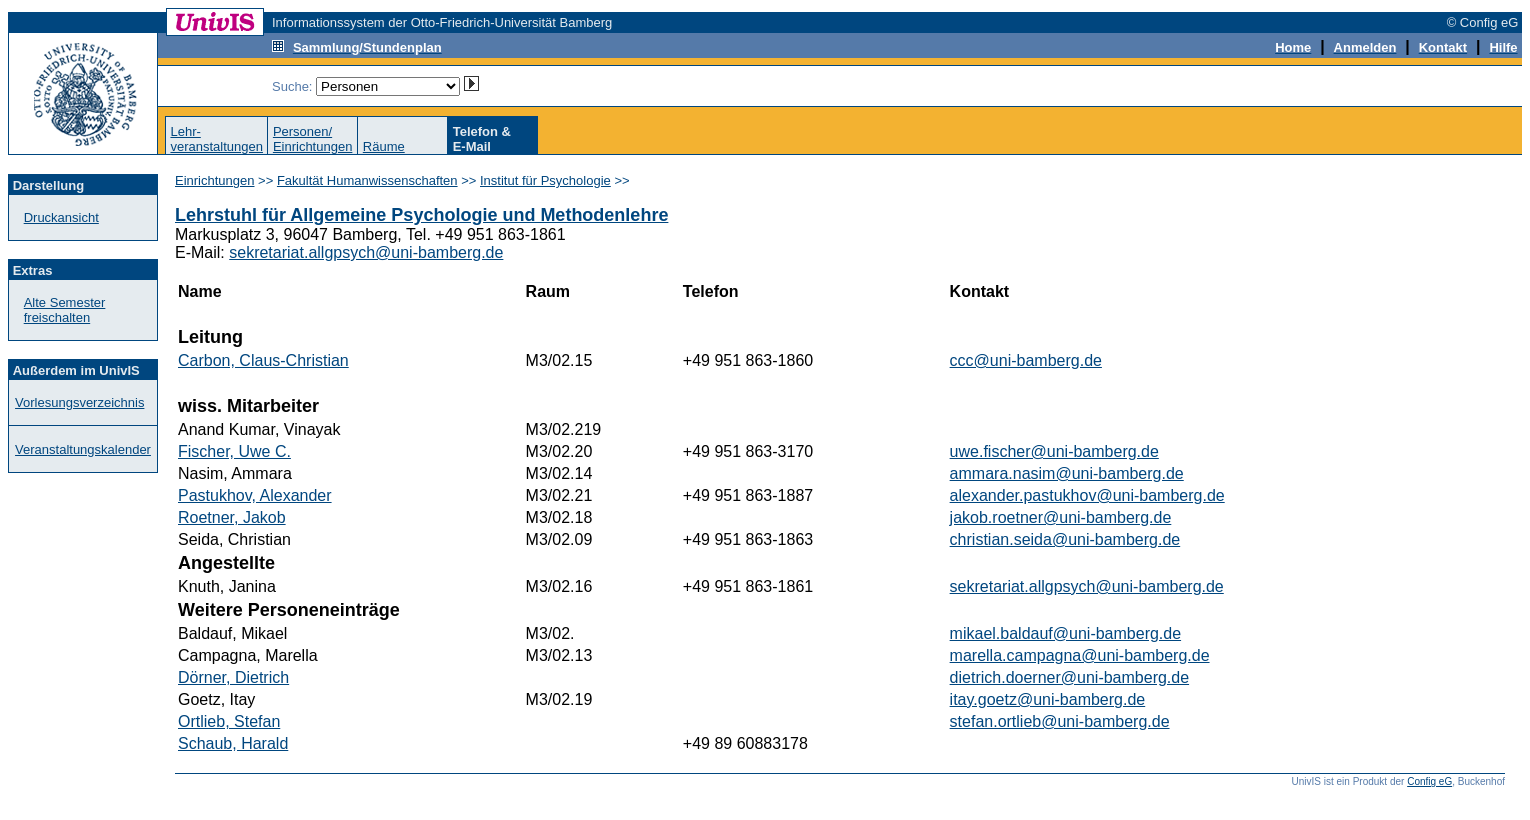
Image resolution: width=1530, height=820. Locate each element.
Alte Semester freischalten (65, 310)
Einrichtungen (215, 180)
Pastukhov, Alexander (255, 495)
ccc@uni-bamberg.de (1026, 360)
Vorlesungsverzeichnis (79, 402)
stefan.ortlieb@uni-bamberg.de (1060, 721)
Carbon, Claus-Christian (263, 360)
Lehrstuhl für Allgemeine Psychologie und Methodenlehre (421, 215)
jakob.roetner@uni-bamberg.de (1061, 517)
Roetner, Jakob (232, 517)
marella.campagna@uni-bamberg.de (1080, 655)
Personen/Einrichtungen (313, 139)
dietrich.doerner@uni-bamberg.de (1069, 677)
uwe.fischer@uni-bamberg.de (1054, 451)
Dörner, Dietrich (233, 677)
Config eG (1429, 781)
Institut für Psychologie (545, 180)
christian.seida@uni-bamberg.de (1065, 539)
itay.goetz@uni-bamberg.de (1048, 699)
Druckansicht (61, 217)
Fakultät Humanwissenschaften (367, 180)
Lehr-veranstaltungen (216, 139)
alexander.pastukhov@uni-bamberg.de (1087, 495)
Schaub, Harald (233, 743)
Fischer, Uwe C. (234, 451)
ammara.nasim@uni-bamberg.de (1067, 473)
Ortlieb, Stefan (229, 721)
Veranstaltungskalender (83, 449)
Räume (384, 146)
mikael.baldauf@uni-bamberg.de (1065, 633)
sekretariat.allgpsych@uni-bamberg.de (366, 252)
